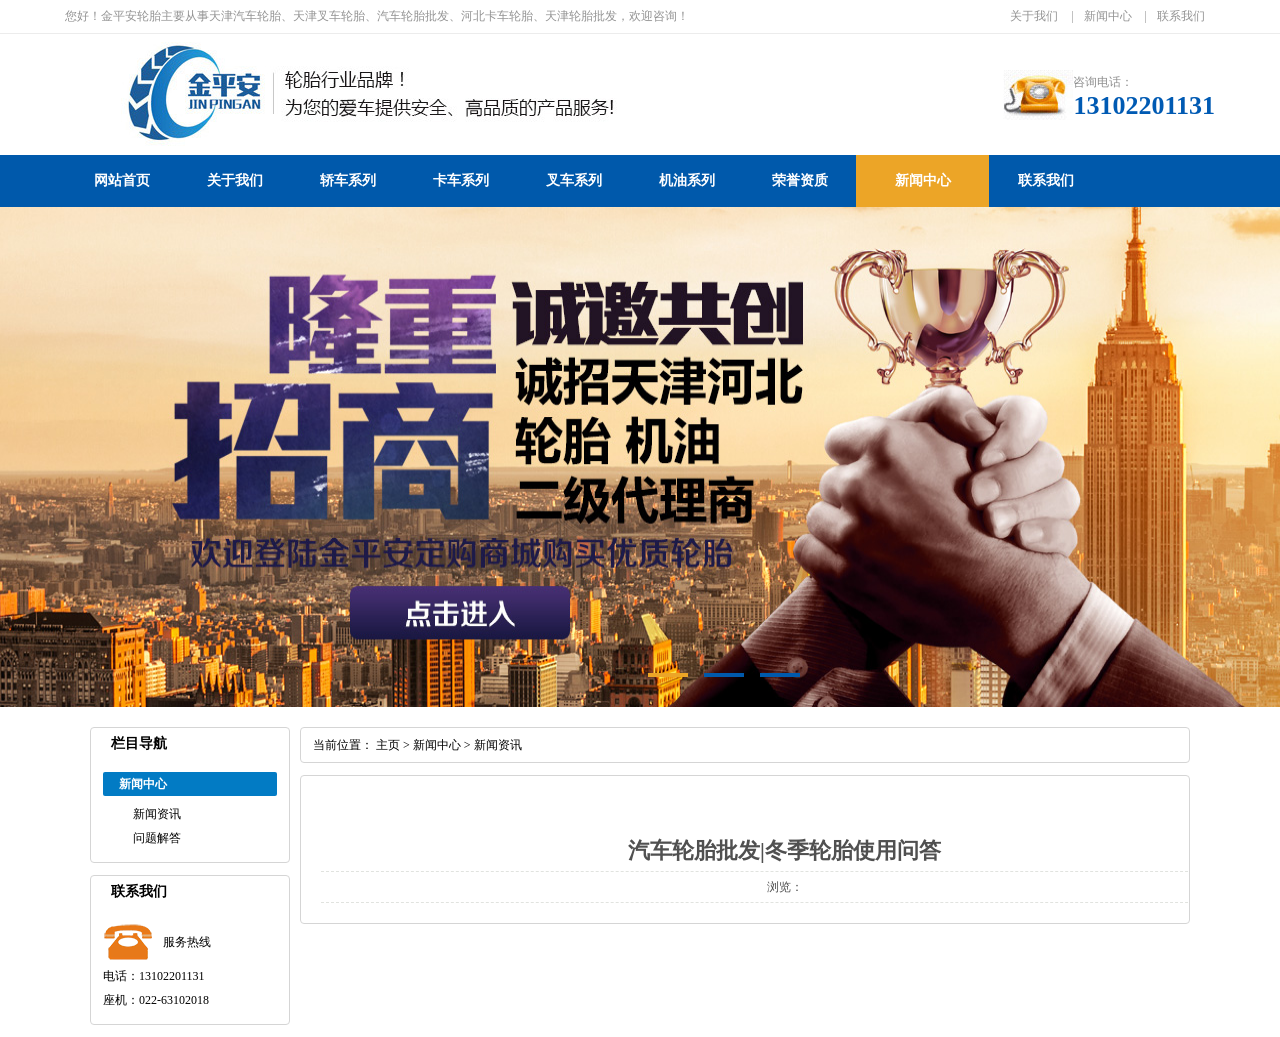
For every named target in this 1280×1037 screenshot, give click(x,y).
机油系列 (687, 180)
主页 (388, 745)
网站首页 (122, 180)
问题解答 (157, 838)
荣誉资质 (800, 180)
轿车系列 (348, 180)
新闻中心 (1108, 16)
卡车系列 (461, 180)
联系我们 (1181, 16)
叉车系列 (574, 180)
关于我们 (1034, 16)
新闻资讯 (157, 814)
